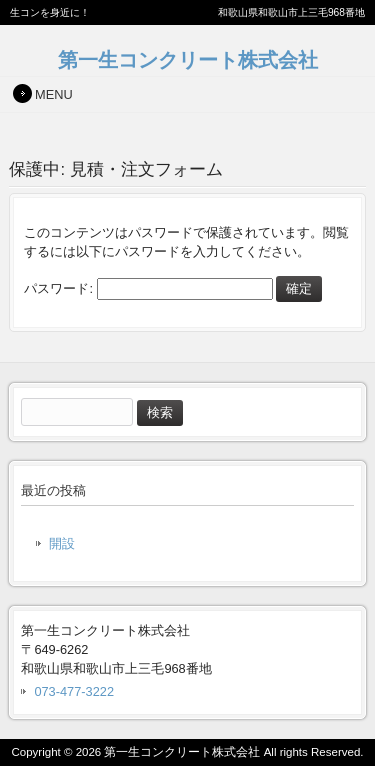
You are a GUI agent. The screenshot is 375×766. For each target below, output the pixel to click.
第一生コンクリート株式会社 (188, 59)
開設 (62, 543)
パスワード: (148, 288)
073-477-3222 (74, 691)
